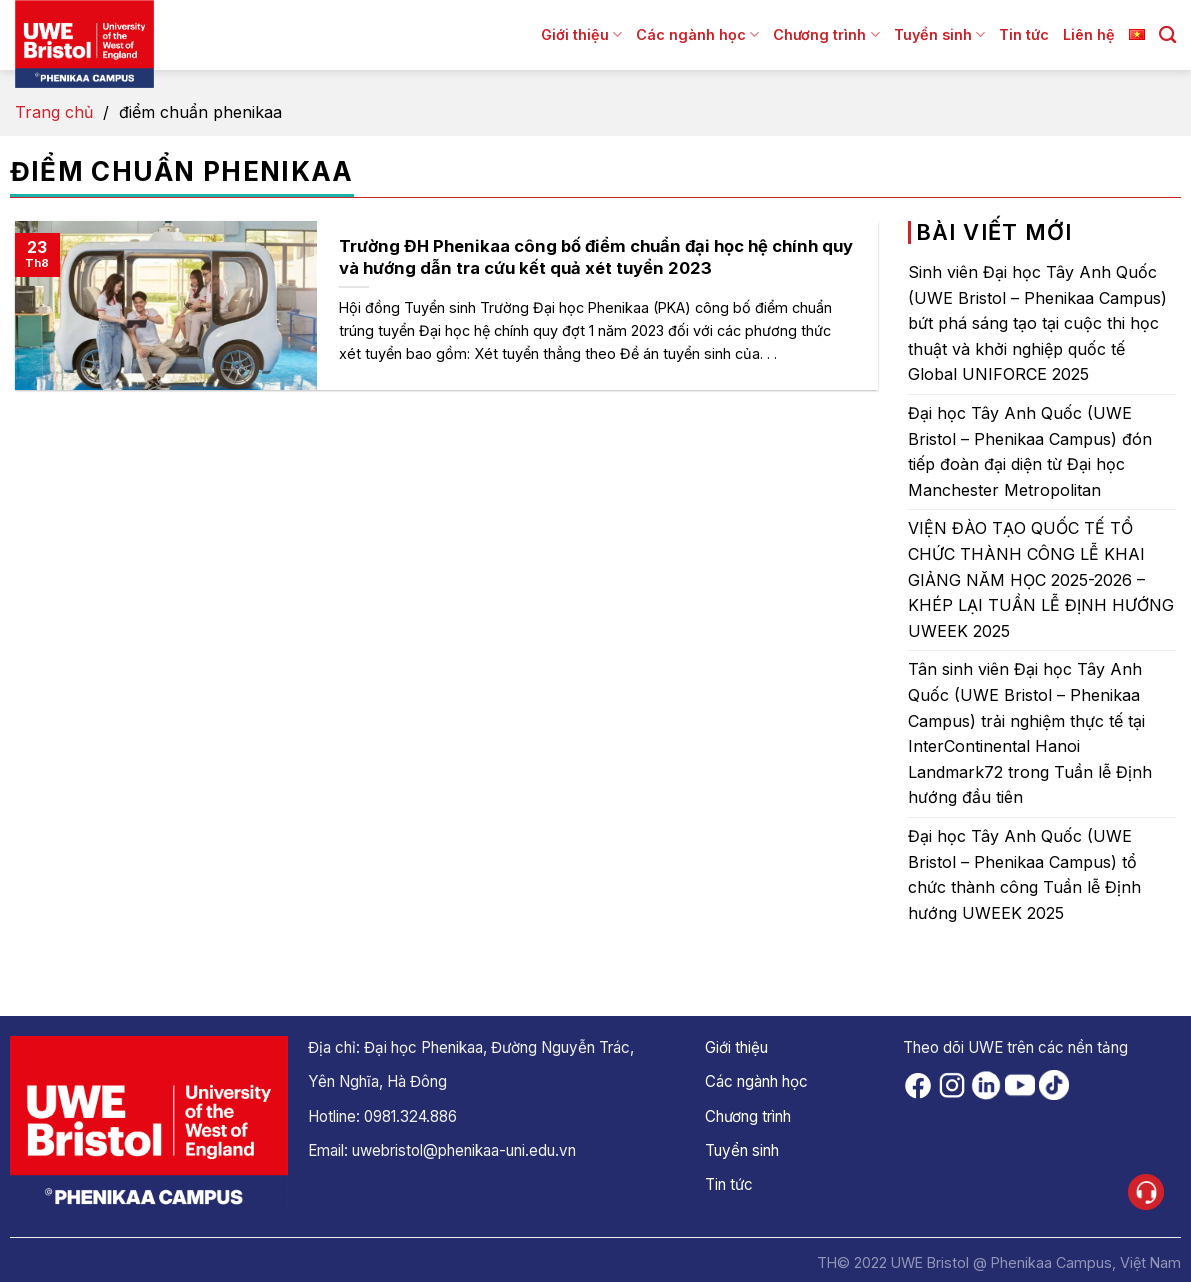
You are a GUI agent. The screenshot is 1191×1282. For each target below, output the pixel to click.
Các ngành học (697, 34)
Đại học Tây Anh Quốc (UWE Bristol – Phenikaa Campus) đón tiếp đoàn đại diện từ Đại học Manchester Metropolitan (1030, 451)
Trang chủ (54, 112)
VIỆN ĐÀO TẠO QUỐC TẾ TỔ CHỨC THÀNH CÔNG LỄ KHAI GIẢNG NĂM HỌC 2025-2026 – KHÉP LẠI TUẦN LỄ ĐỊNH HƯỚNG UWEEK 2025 (1041, 579)
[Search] (1167, 35)
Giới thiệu (581, 34)
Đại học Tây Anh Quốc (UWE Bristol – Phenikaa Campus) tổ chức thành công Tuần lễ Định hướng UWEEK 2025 (1024, 874)
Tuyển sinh (939, 34)
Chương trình (826, 34)
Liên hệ (1089, 34)
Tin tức (1024, 34)
